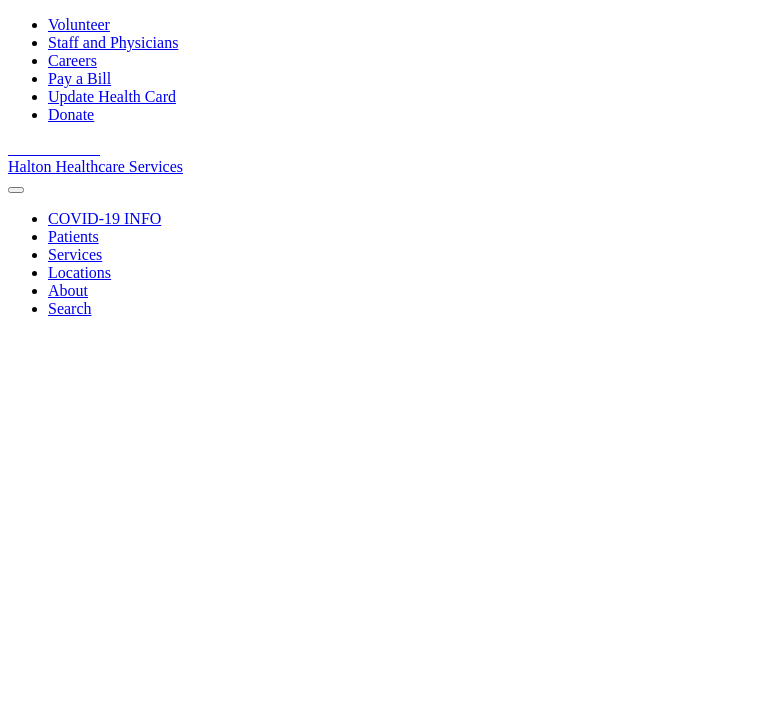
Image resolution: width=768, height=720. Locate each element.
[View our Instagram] (90, 148)
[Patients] (73, 236)
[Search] (70, 308)
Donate (71, 114)
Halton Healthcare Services (95, 166)
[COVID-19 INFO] (104, 218)
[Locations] (79, 272)
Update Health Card (112, 96)
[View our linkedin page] (68, 148)
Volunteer (79, 24)
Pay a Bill (79, 78)
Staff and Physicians (113, 42)
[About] (68, 290)
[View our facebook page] (20, 148)
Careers (72, 60)
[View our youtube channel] (44, 148)
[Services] (75, 254)
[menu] (16, 190)
